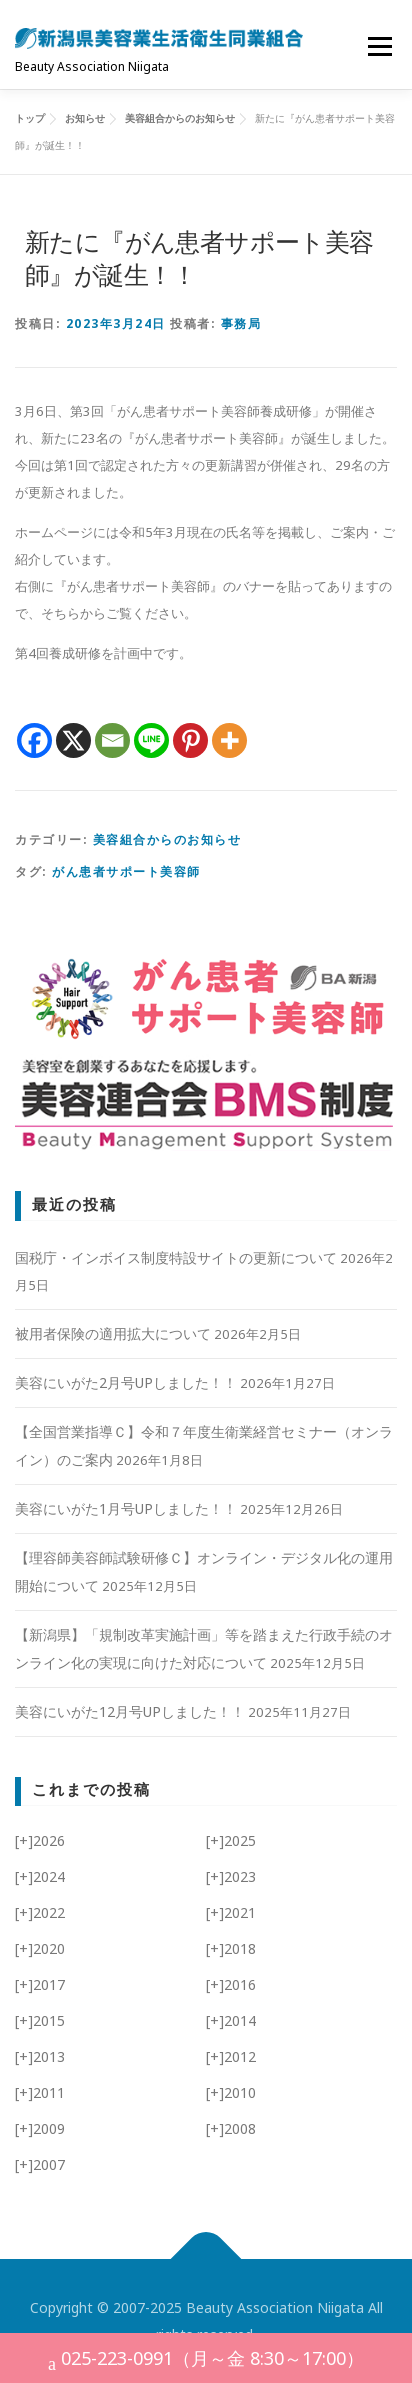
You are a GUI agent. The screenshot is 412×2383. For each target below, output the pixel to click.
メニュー (379, 46)
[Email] (112, 740)
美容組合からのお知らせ (167, 839)
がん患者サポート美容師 (126, 871)
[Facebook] (34, 740)
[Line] (151, 740)
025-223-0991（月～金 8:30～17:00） (206, 2360)
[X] (73, 740)
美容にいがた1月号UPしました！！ (126, 1508)
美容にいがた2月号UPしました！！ (126, 1382)
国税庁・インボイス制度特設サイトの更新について (176, 1257)
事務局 (241, 323)
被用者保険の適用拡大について (113, 1333)
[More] (229, 740)
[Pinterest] (190, 740)
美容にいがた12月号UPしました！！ (130, 1711)
